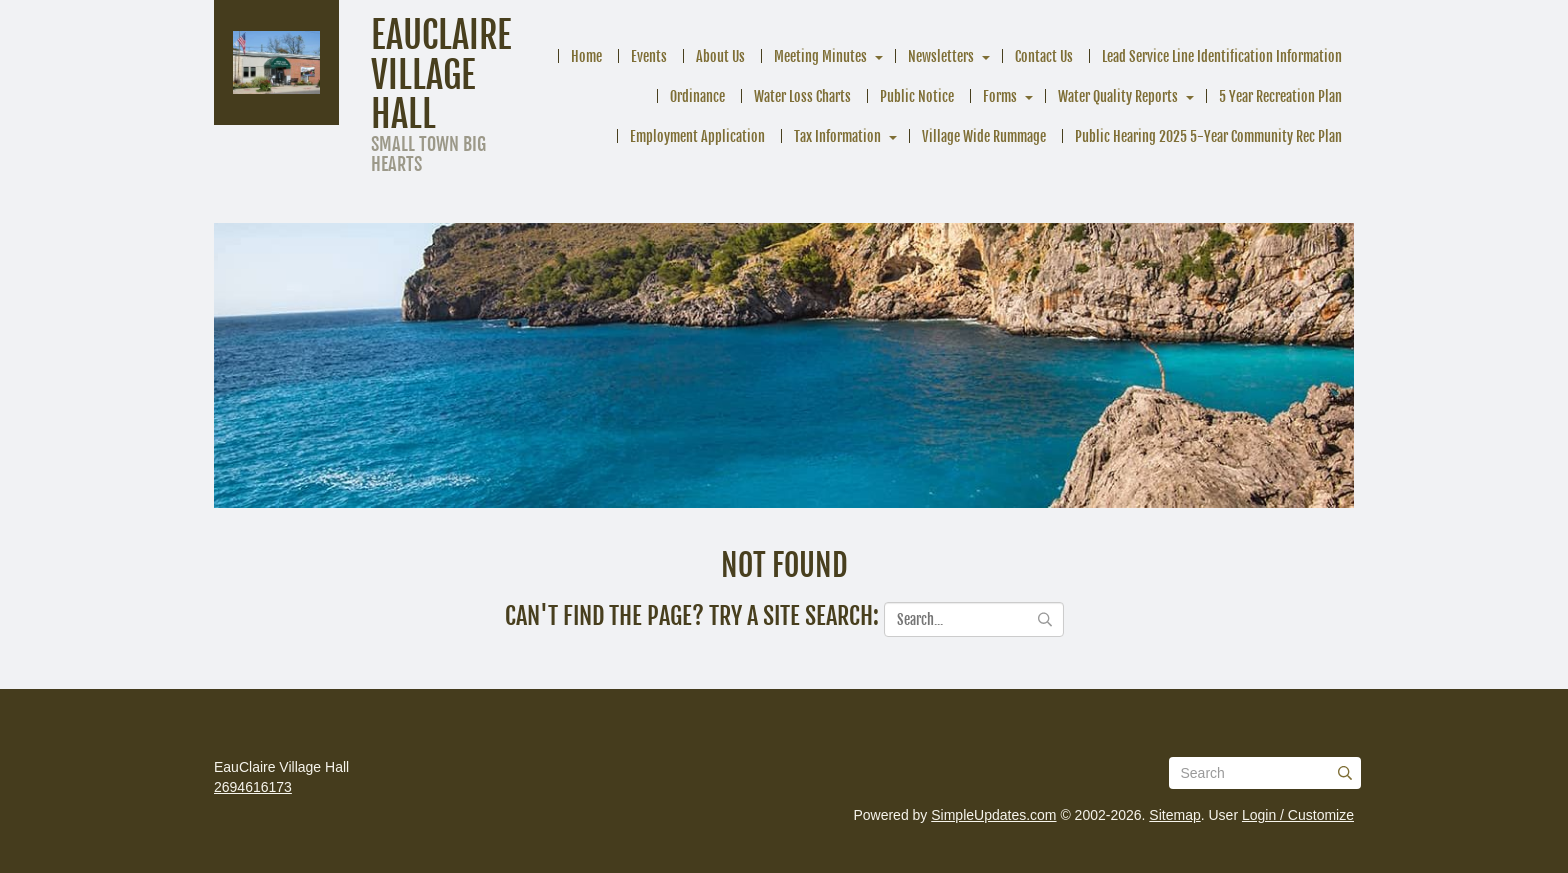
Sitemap (1174, 815)
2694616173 (253, 787)
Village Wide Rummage (984, 136)
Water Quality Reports (1118, 96)
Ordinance (697, 96)
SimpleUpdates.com (993, 815)
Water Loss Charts (802, 96)
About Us (720, 56)
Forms (1000, 96)
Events (649, 56)
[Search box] (1265, 773)
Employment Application (697, 136)
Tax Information (837, 136)
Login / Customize (1298, 815)
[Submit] (1345, 773)
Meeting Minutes (820, 56)
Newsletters (941, 56)
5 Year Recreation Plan (1280, 96)
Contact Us (1044, 56)
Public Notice (917, 96)
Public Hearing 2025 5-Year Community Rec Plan (1208, 136)
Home (586, 56)
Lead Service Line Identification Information (1222, 56)
